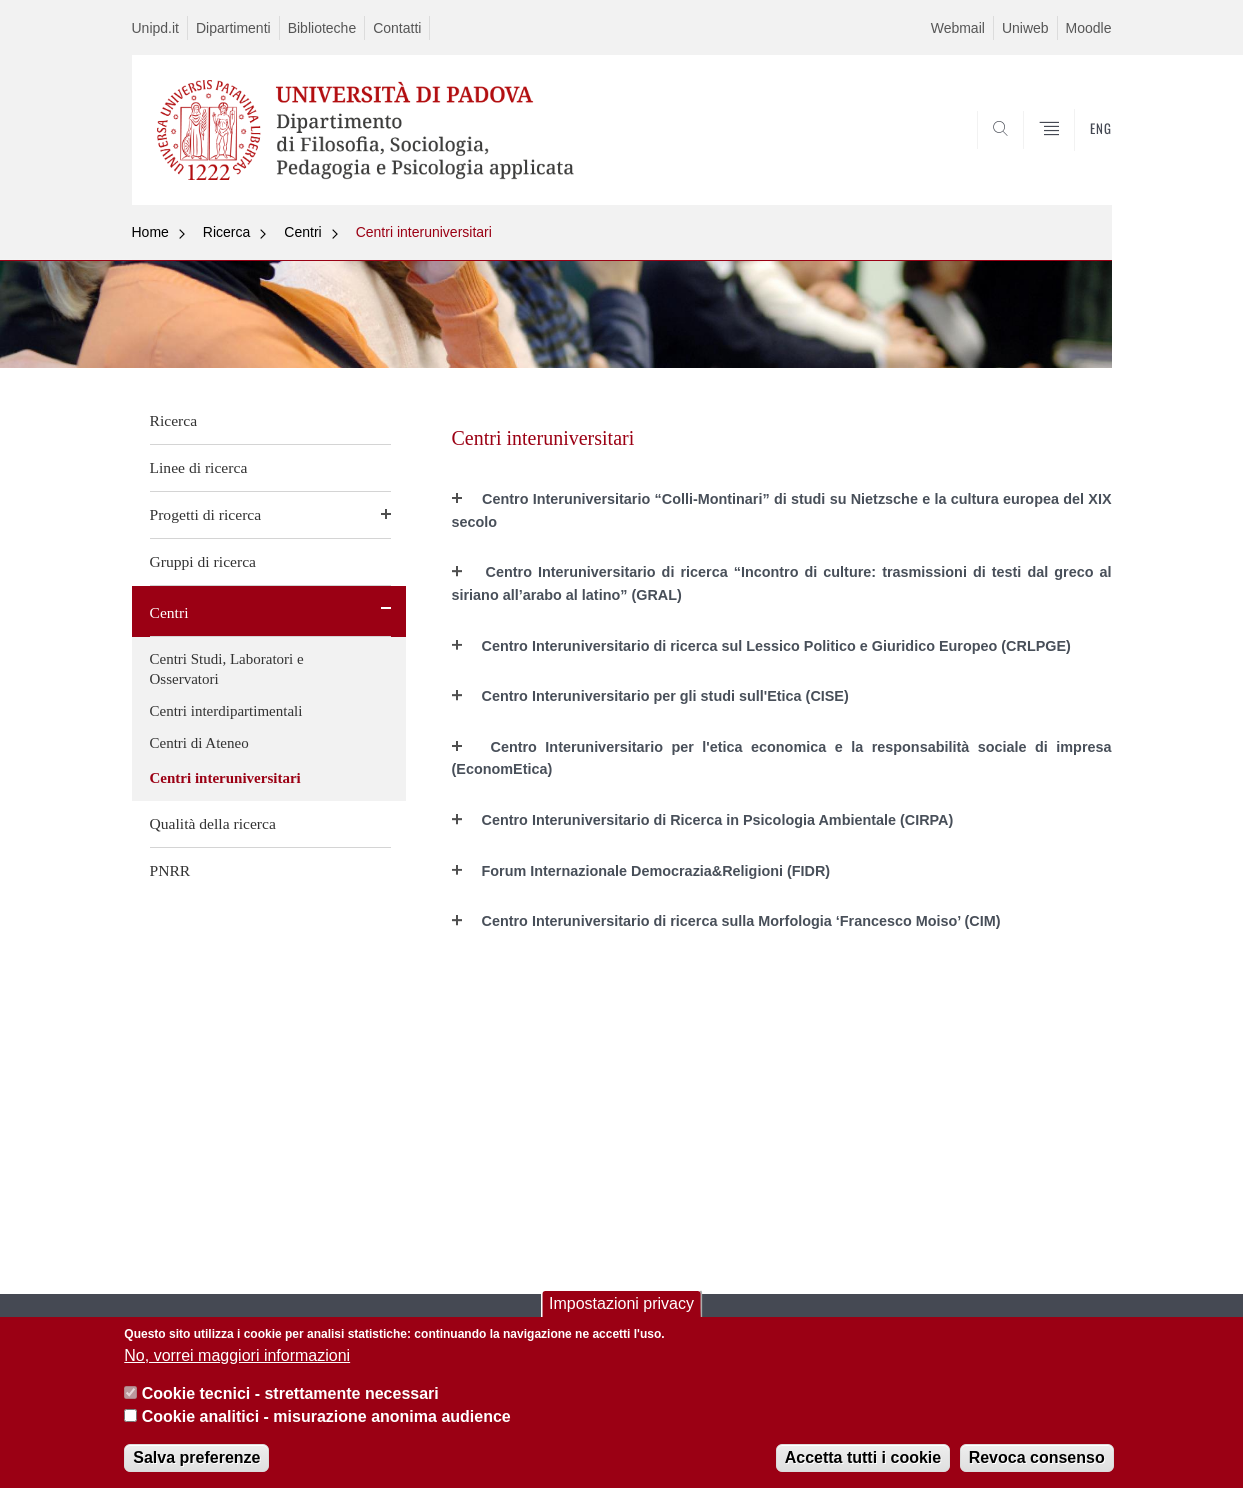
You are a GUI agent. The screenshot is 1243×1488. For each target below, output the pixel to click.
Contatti (397, 28)
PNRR (170, 870)
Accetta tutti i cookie (863, 1457)
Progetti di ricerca (206, 514)
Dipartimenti (233, 28)
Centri (302, 232)
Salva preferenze (196, 1457)
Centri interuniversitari (424, 232)
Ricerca (226, 232)
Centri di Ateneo (199, 743)
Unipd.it (155, 28)
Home (150, 232)
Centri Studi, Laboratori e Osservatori (227, 669)
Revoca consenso (1037, 1457)
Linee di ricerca (199, 467)
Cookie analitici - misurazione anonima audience (326, 1416)
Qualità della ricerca (213, 823)
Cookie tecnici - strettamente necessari (290, 1393)
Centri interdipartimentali (226, 711)
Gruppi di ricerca (203, 561)
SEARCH (1076, 157)
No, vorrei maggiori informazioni (237, 1355)
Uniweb (1025, 28)
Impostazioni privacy (621, 1303)
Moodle (1089, 28)
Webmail (958, 28)
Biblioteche (322, 28)
